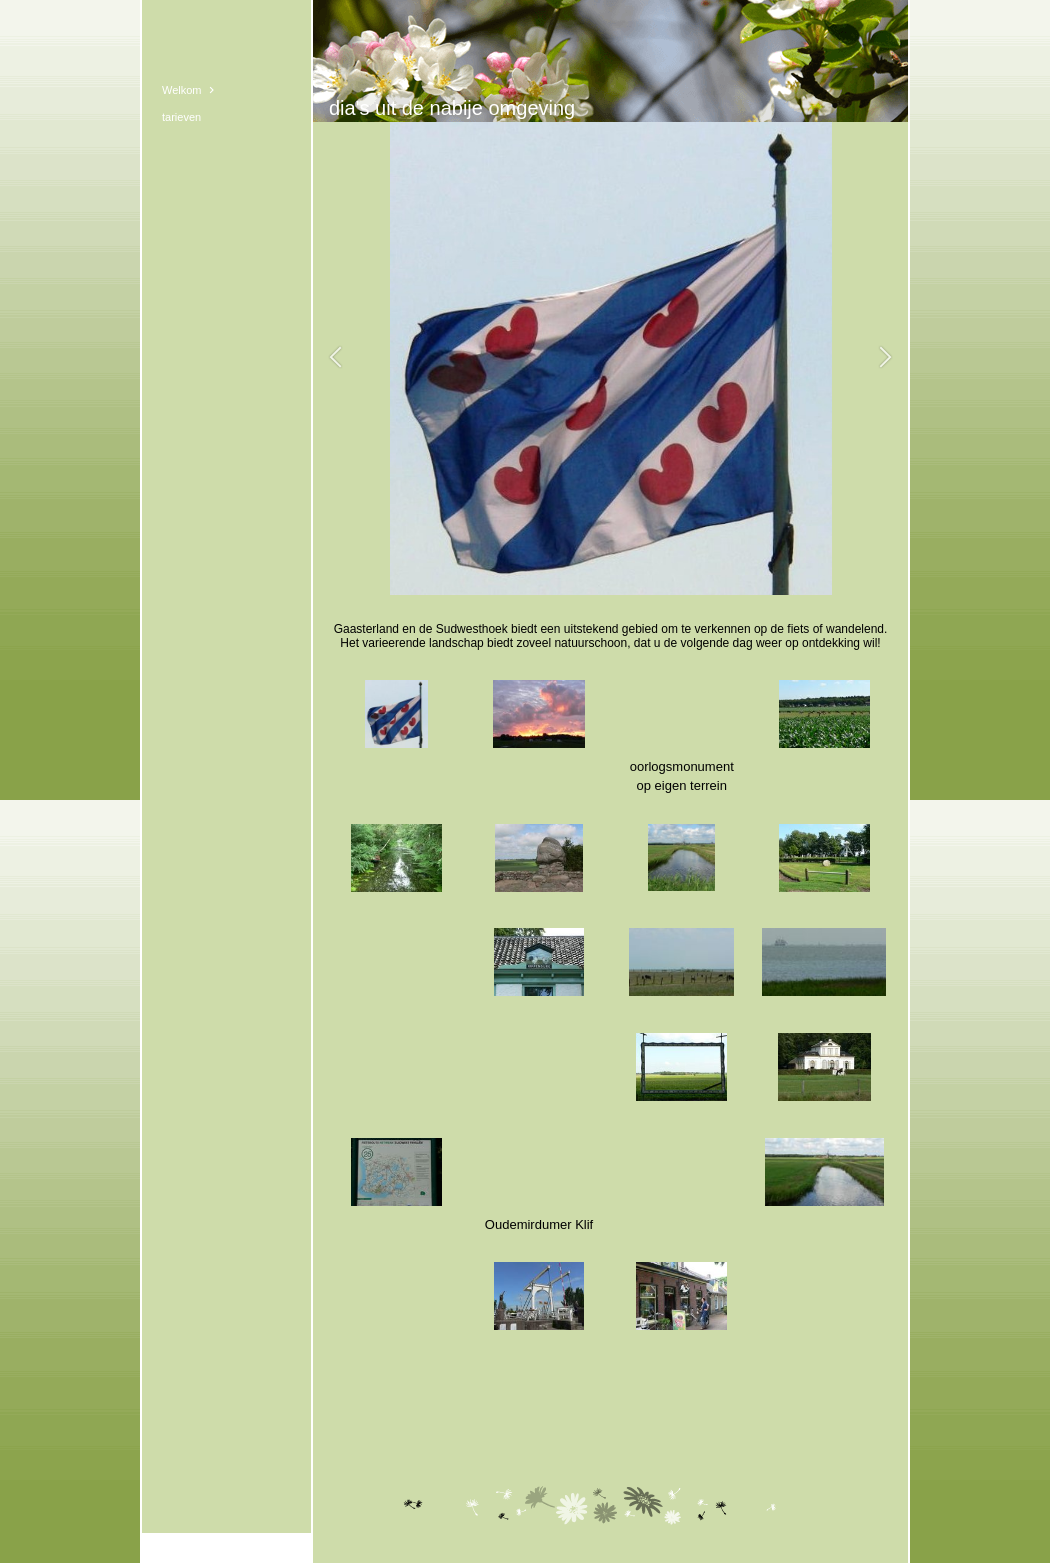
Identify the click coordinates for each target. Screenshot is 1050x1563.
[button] (335, 358)
